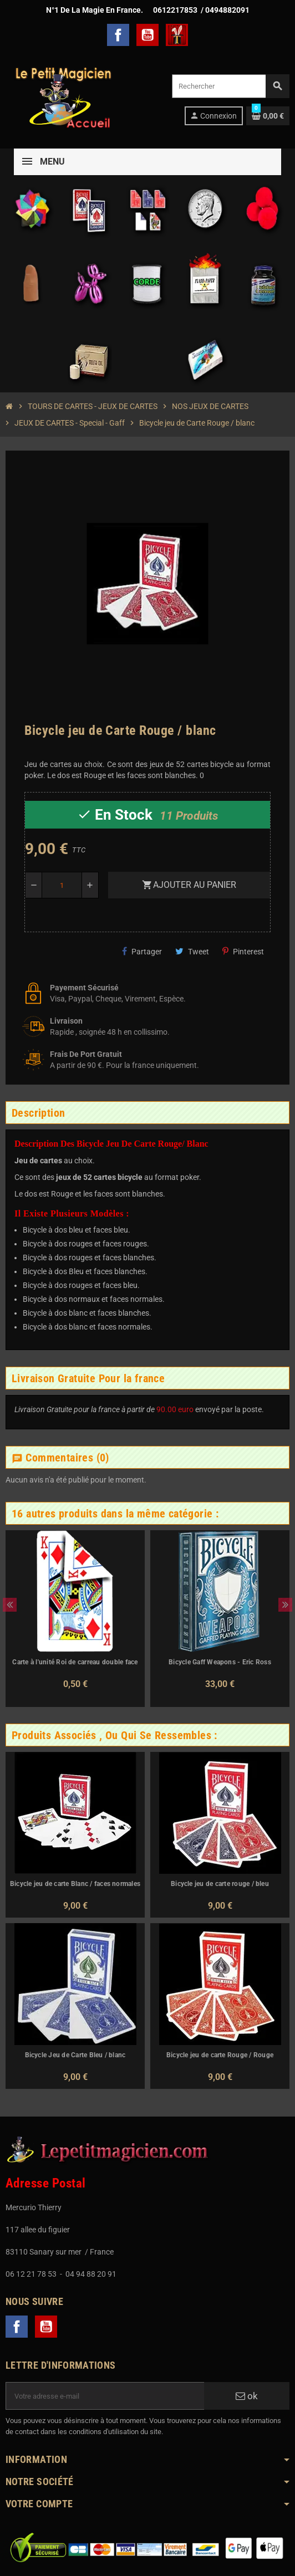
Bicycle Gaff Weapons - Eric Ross (220, 1662)
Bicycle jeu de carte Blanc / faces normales (75, 1884)
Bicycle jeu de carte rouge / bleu (220, 1884)
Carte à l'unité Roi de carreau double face (75, 1662)
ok (247, 2395)
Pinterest (243, 951)
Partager (142, 951)
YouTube (147, 35)
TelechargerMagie (177, 35)
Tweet (192, 951)
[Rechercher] (230, 86)
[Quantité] (62, 885)
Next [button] (285, 1605)
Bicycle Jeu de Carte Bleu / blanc (75, 2055)
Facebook (118, 35)
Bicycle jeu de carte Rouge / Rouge (219, 2055)
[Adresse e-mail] (105, 2396)
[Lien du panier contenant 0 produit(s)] (267, 115)
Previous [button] (10, 1605)
